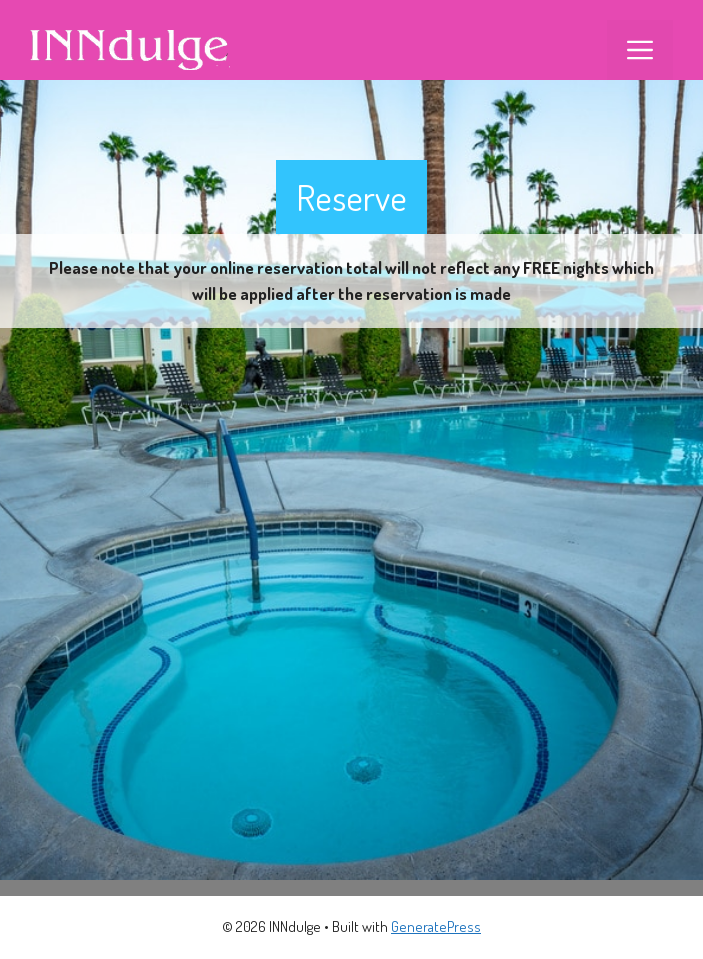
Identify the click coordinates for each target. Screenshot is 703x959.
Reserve (351, 197)
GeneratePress (436, 926)
